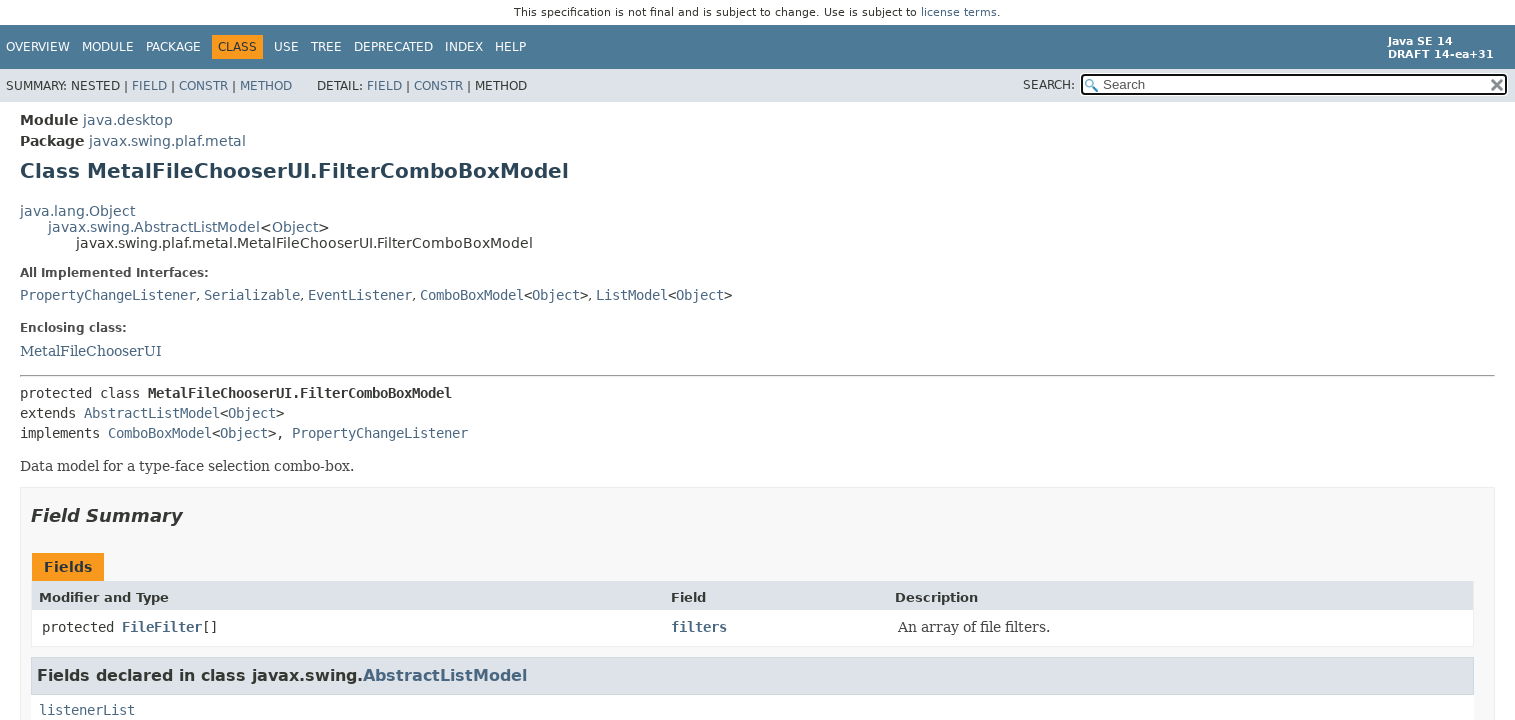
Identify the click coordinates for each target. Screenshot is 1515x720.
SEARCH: (1049, 85)
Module (108, 47)
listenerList (87, 710)
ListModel (632, 295)
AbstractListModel (152, 413)
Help (510, 47)
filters (699, 627)
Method (266, 86)
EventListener (360, 295)
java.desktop (128, 120)
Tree (326, 47)
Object (295, 227)
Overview (38, 47)
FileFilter (162, 627)
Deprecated (393, 47)
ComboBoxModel (472, 295)
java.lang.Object (77, 211)
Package (173, 47)
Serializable (252, 295)
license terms (959, 12)
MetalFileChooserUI (91, 351)
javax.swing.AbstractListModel (154, 227)
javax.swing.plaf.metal (167, 141)
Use (286, 47)
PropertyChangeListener (108, 295)
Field (149, 86)
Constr (203, 86)
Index (464, 47)
